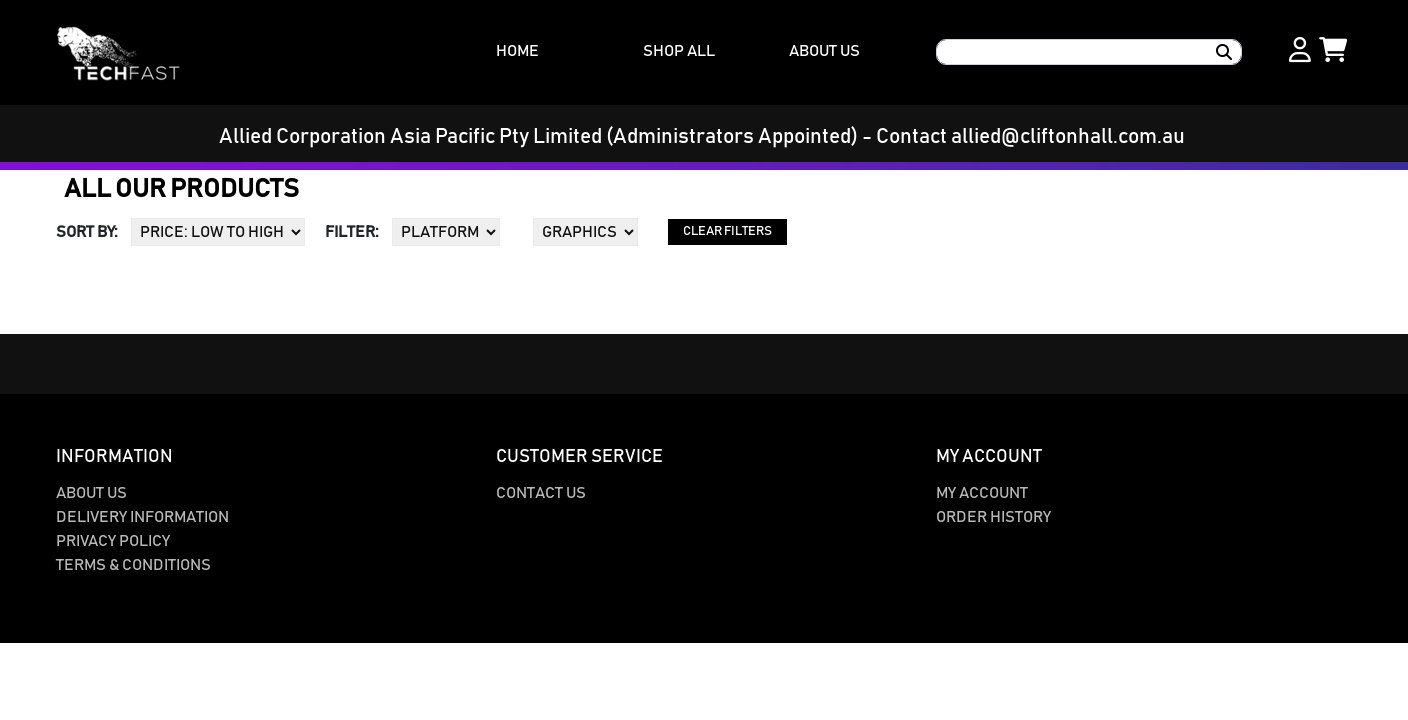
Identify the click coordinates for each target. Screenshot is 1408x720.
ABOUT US (824, 51)
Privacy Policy (113, 541)
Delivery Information (142, 517)
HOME (517, 51)
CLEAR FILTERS (727, 231)
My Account (982, 493)
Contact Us (541, 493)
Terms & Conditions (133, 565)
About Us (91, 493)
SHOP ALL (679, 51)
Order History (993, 517)
